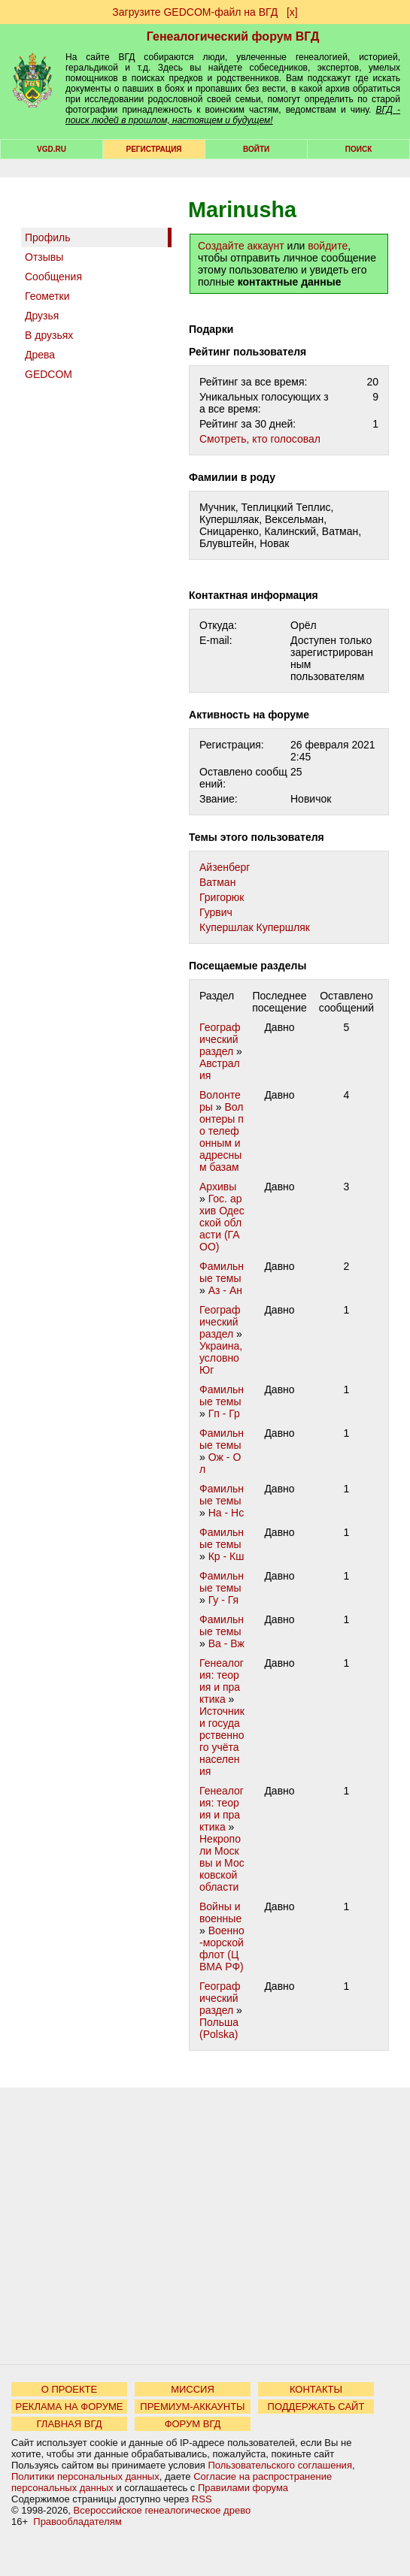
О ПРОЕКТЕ (69, 2389)
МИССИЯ (192, 2389)
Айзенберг (224, 867)
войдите (328, 246)
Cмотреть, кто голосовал (259, 439)
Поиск (358, 149)
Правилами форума (243, 2487)
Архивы (217, 1187)
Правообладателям (77, 2521)
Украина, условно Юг (220, 1358)
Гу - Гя (223, 1600)
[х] (292, 12)
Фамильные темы (221, 1272)
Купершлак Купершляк (254, 927)
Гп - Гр (224, 1413)
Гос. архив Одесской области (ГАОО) (221, 1223)
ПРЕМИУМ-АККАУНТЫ (192, 2406)
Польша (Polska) (218, 2028)
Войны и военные (220, 1912)
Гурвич (215, 912)
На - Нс (226, 1513)
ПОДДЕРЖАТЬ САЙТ (316, 2406)
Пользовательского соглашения (280, 2465)
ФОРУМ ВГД (193, 2423)
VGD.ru (51, 149)
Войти (256, 149)
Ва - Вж (226, 1643)
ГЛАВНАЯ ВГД (69, 2423)
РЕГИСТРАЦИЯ (154, 149)
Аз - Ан (225, 1290)
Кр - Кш (226, 1556)
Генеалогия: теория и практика (221, 1681)
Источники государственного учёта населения (221, 1741)
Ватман (217, 882)
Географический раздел (219, 1039)
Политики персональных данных (85, 2476)
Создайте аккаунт (241, 246)
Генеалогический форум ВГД (233, 36)
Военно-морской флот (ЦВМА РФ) (221, 1948)
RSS (202, 2499)
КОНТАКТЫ (316, 2389)
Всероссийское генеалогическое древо (162, 2510)
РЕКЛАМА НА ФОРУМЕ (69, 2406)
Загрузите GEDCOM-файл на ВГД (195, 12)
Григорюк (221, 897)
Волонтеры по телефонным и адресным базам (221, 1137)
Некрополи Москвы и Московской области (221, 1863)
